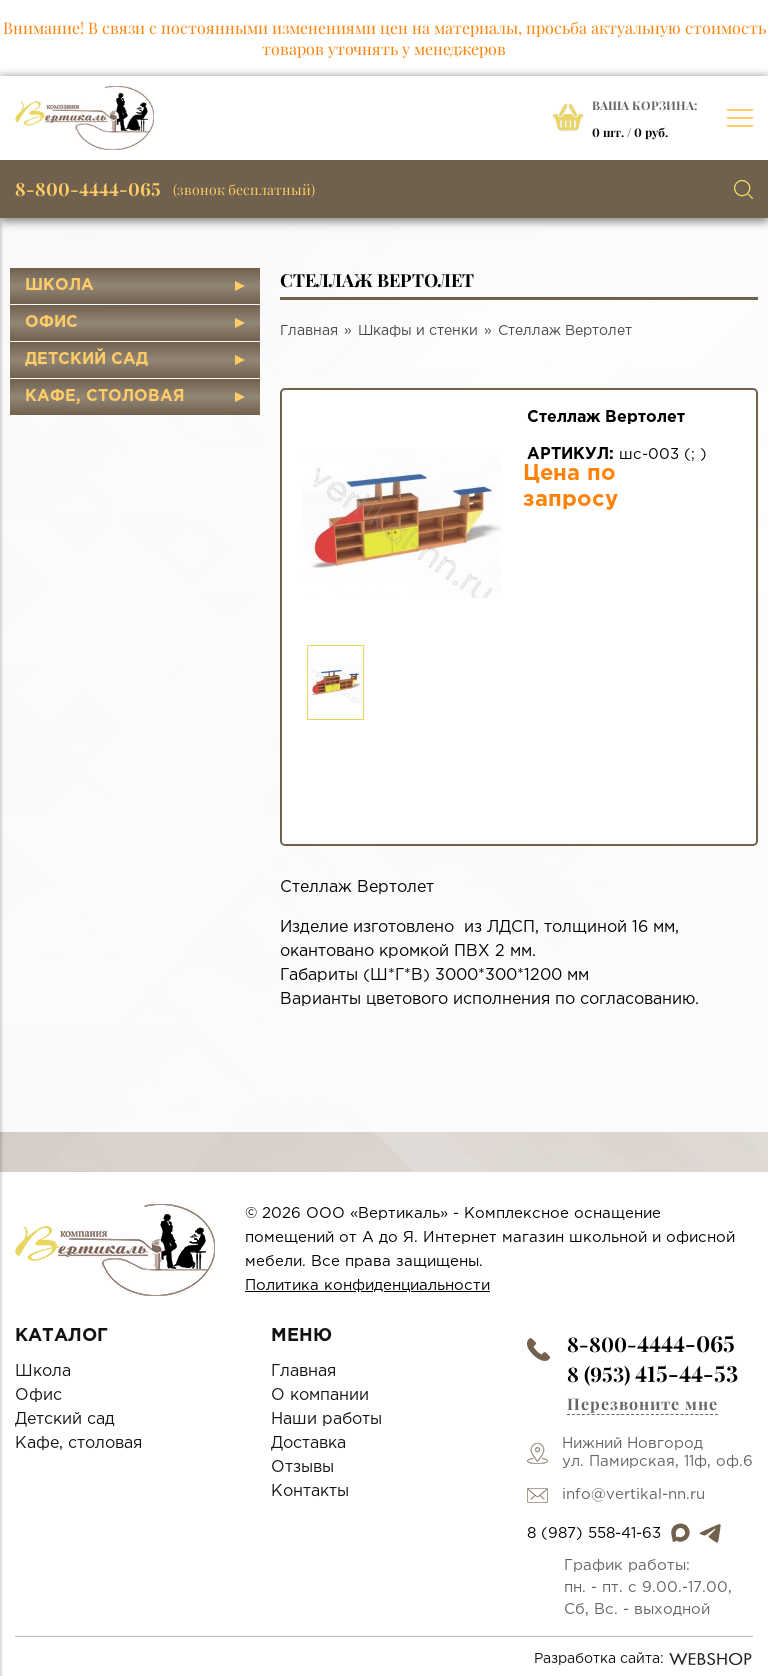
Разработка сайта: (643, 1659)
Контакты (310, 1491)
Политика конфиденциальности (367, 1285)
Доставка (308, 1443)
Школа (59, 285)
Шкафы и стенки (418, 331)
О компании (320, 1395)
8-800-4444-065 (88, 189)
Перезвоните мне (642, 1403)
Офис (51, 322)
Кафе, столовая (105, 396)
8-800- (651, 1343)
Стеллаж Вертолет (565, 331)
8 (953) (652, 1373)
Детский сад (86, 359)
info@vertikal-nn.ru (633, 1494)
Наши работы (326, 1419)
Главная (309, 331)
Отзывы (302, 1467)
